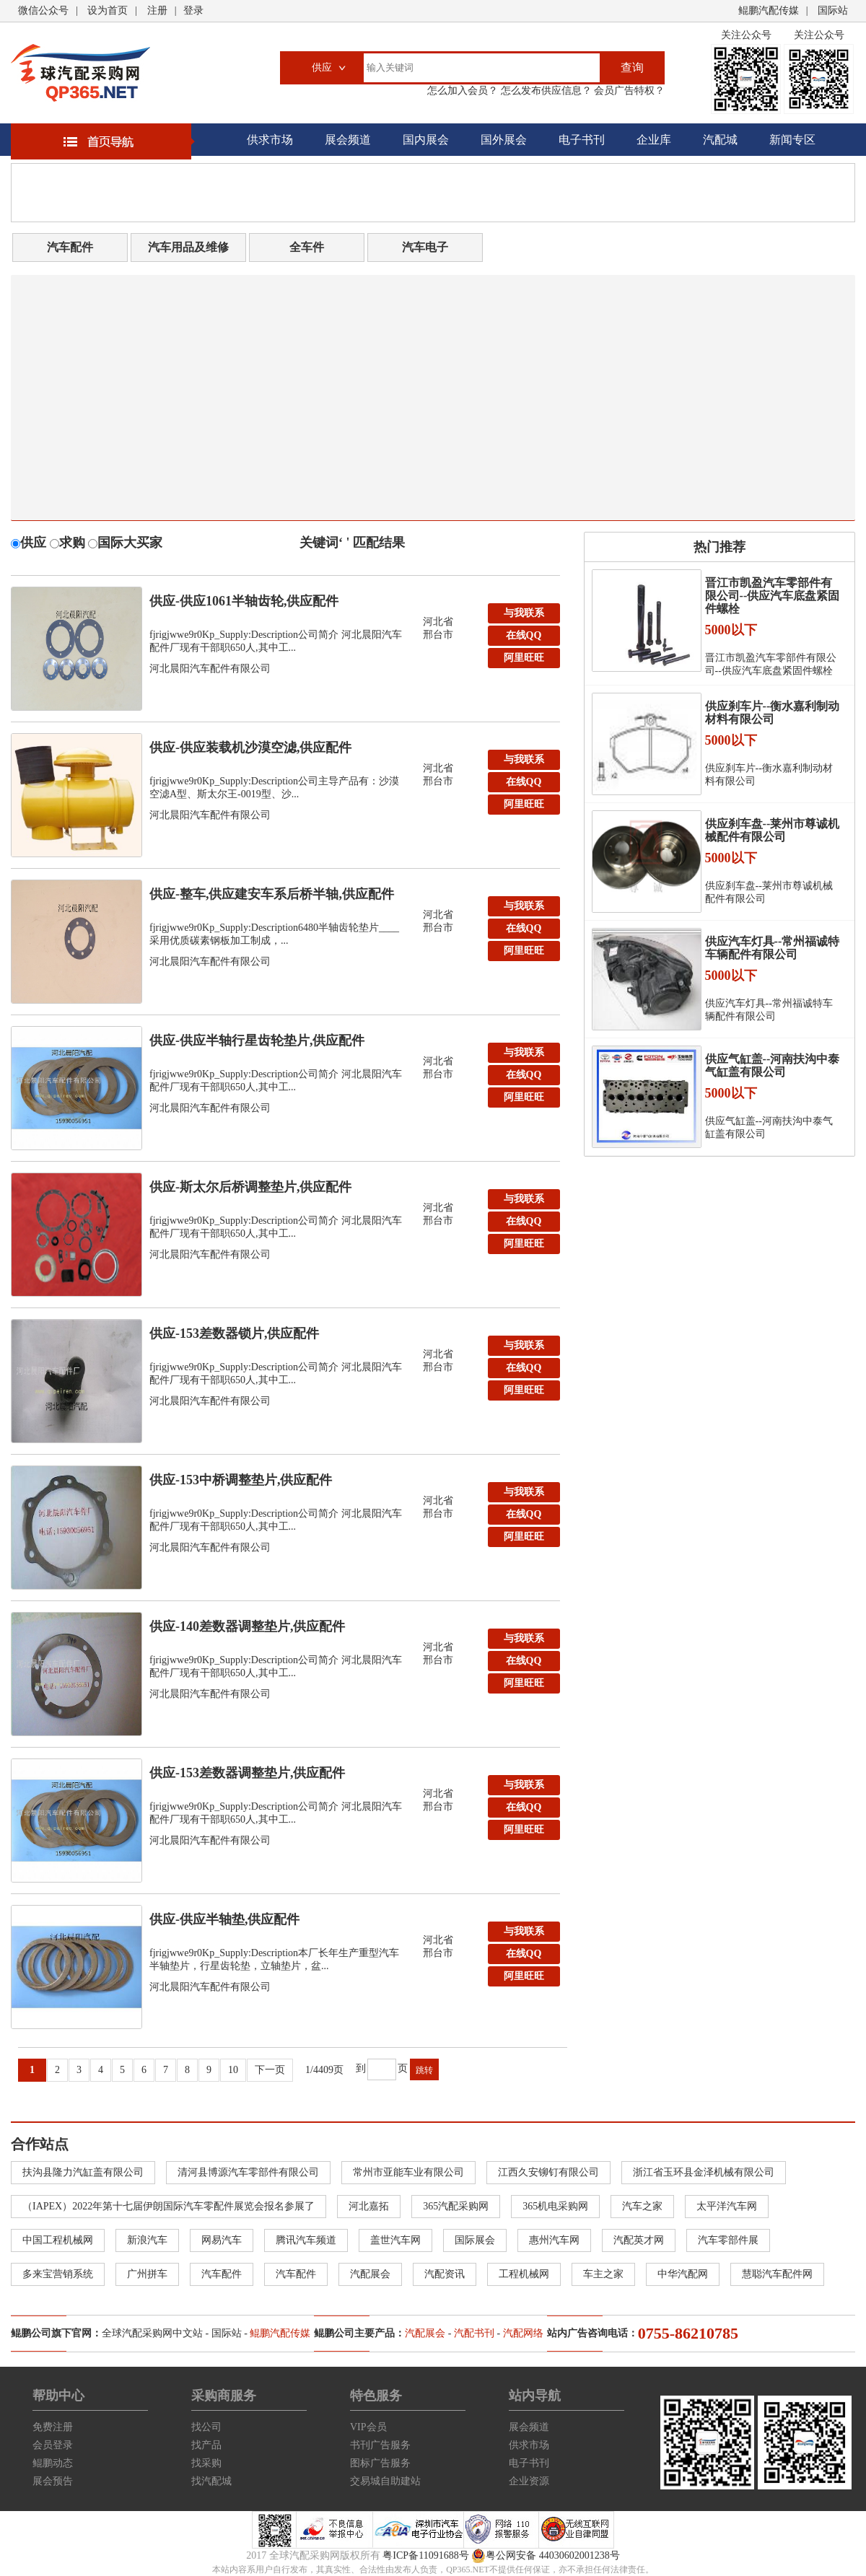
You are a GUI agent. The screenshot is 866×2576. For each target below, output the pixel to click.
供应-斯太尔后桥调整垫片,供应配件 (250, 1187)
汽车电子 (425, 247)
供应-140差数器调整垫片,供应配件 (247, 1626)
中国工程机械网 (57, 2240)
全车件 (306, 247)
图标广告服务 (380, 2463)
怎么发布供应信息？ (545, 90)
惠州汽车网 (554, 2240)
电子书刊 (582, 139)
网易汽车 (221, 2240)
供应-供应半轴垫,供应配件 (224, 1919)
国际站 (833, 10)
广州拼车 (147, 2274)
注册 (157, 10)
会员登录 (52, 2445)
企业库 (654, 139)
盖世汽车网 (395, 2240)
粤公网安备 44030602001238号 (545, 2556)
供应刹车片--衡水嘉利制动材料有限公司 (772, 712)
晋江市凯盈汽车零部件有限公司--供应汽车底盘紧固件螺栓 (772, 596)
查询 (632, 67)
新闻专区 (792, 139)
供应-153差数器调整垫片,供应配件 (247, 1773)
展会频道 (348, 139)
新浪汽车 (147, 2240)
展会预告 (52, 2481)
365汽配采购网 (456, 2206)
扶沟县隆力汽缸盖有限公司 (83, 2172)
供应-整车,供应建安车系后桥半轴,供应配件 (271, 894)
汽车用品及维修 (188, 247)
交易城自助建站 (385, 2481)
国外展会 (504, 139)
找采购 (206, 2463)
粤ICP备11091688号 (425, 2555)
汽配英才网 (638, 2240)
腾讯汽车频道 (306, 2240)
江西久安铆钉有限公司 (548, 2172)
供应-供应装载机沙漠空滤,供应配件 (250, 747)
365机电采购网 (555, 2206)
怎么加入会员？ (462, 90)
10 (233, 2069)
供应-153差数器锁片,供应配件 (234, 1333)
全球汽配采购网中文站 (152, 2333)
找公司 (206, 2427)
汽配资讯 (444, 2274)
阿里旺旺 (524, 657)
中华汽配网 (682, 2274)
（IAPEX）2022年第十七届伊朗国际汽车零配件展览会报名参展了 (168, 2206)
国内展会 (426, 139)
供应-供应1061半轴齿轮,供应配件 (244, 601)
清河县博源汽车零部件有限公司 (248, 2172)
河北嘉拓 (369, 2206)
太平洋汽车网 (726, 2206)
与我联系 (524, 613)
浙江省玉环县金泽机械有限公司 (703, 2172)
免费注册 (52, 2427)
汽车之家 (642, 2206)
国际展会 (475, 2240)
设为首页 (107, 10)
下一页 (270, 2069)
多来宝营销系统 (57, 2274)
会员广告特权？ (628, 90)
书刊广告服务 (380, 2445)
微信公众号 (43, 10)
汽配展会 (370, 2274)
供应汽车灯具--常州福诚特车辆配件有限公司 (772, 947)
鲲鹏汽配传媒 (768, 10)
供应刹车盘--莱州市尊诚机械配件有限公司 (772, 830)
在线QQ (524, 635)
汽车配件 (70, 247)
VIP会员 (368, 2427)
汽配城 (720, 139)
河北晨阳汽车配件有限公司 (210, 668)
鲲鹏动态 (52, 2463)
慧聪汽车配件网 (777, 2274)
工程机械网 (524, 2274)
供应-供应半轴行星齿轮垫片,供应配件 (257, 1040)
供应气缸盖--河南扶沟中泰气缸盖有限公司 (772, 1065)
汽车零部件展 (728, 2240)
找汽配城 (211, 2481)
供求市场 (270, 139)
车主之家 (603, 2274)
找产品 (206, 2445)
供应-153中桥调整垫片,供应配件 (241, 1480)
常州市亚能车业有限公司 (408, 2172)
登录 (193, 10)
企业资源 (529, 2481)
